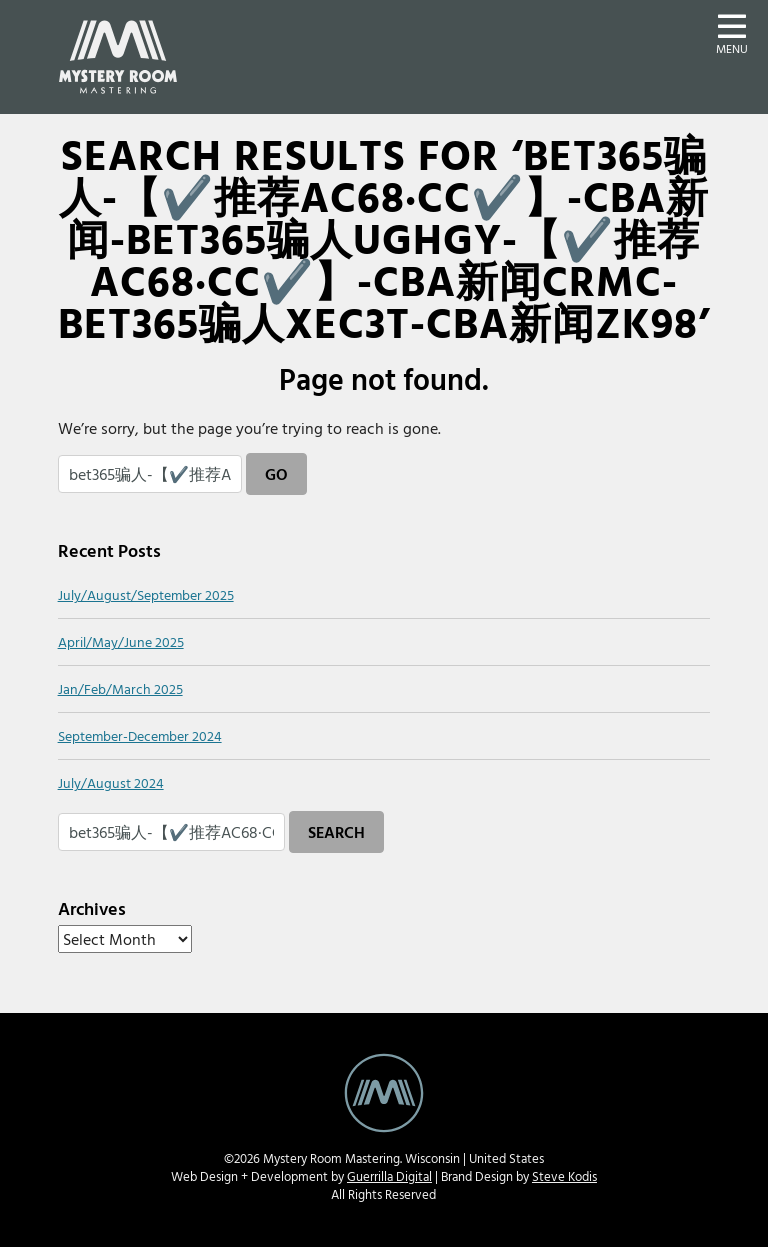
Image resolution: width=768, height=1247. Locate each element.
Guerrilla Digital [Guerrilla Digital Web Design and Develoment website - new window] (389, 1176)
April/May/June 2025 (121, 641)
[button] (732, 32)
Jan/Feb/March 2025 (120, 688)
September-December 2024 (140, 735)
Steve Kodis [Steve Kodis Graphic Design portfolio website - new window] (564, 1176)
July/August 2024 (111, 782)
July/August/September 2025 (146, 594)
